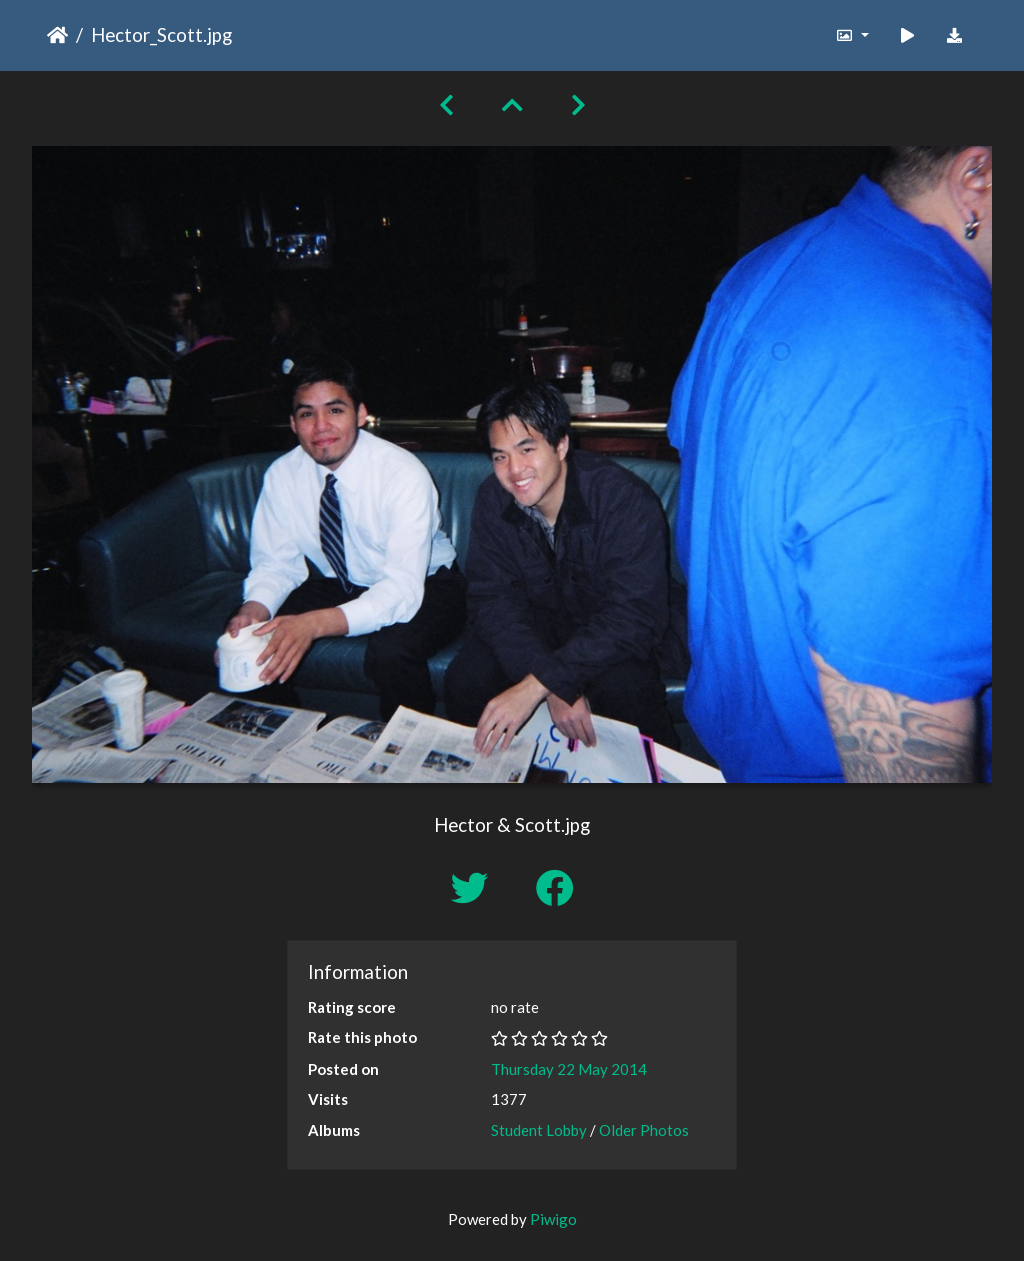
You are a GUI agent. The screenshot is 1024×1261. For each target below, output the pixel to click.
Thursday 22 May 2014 (569, 1069)
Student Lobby (539, 1130)
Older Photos (644, 1130)
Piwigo (553, 1219)
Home (57, 35)
